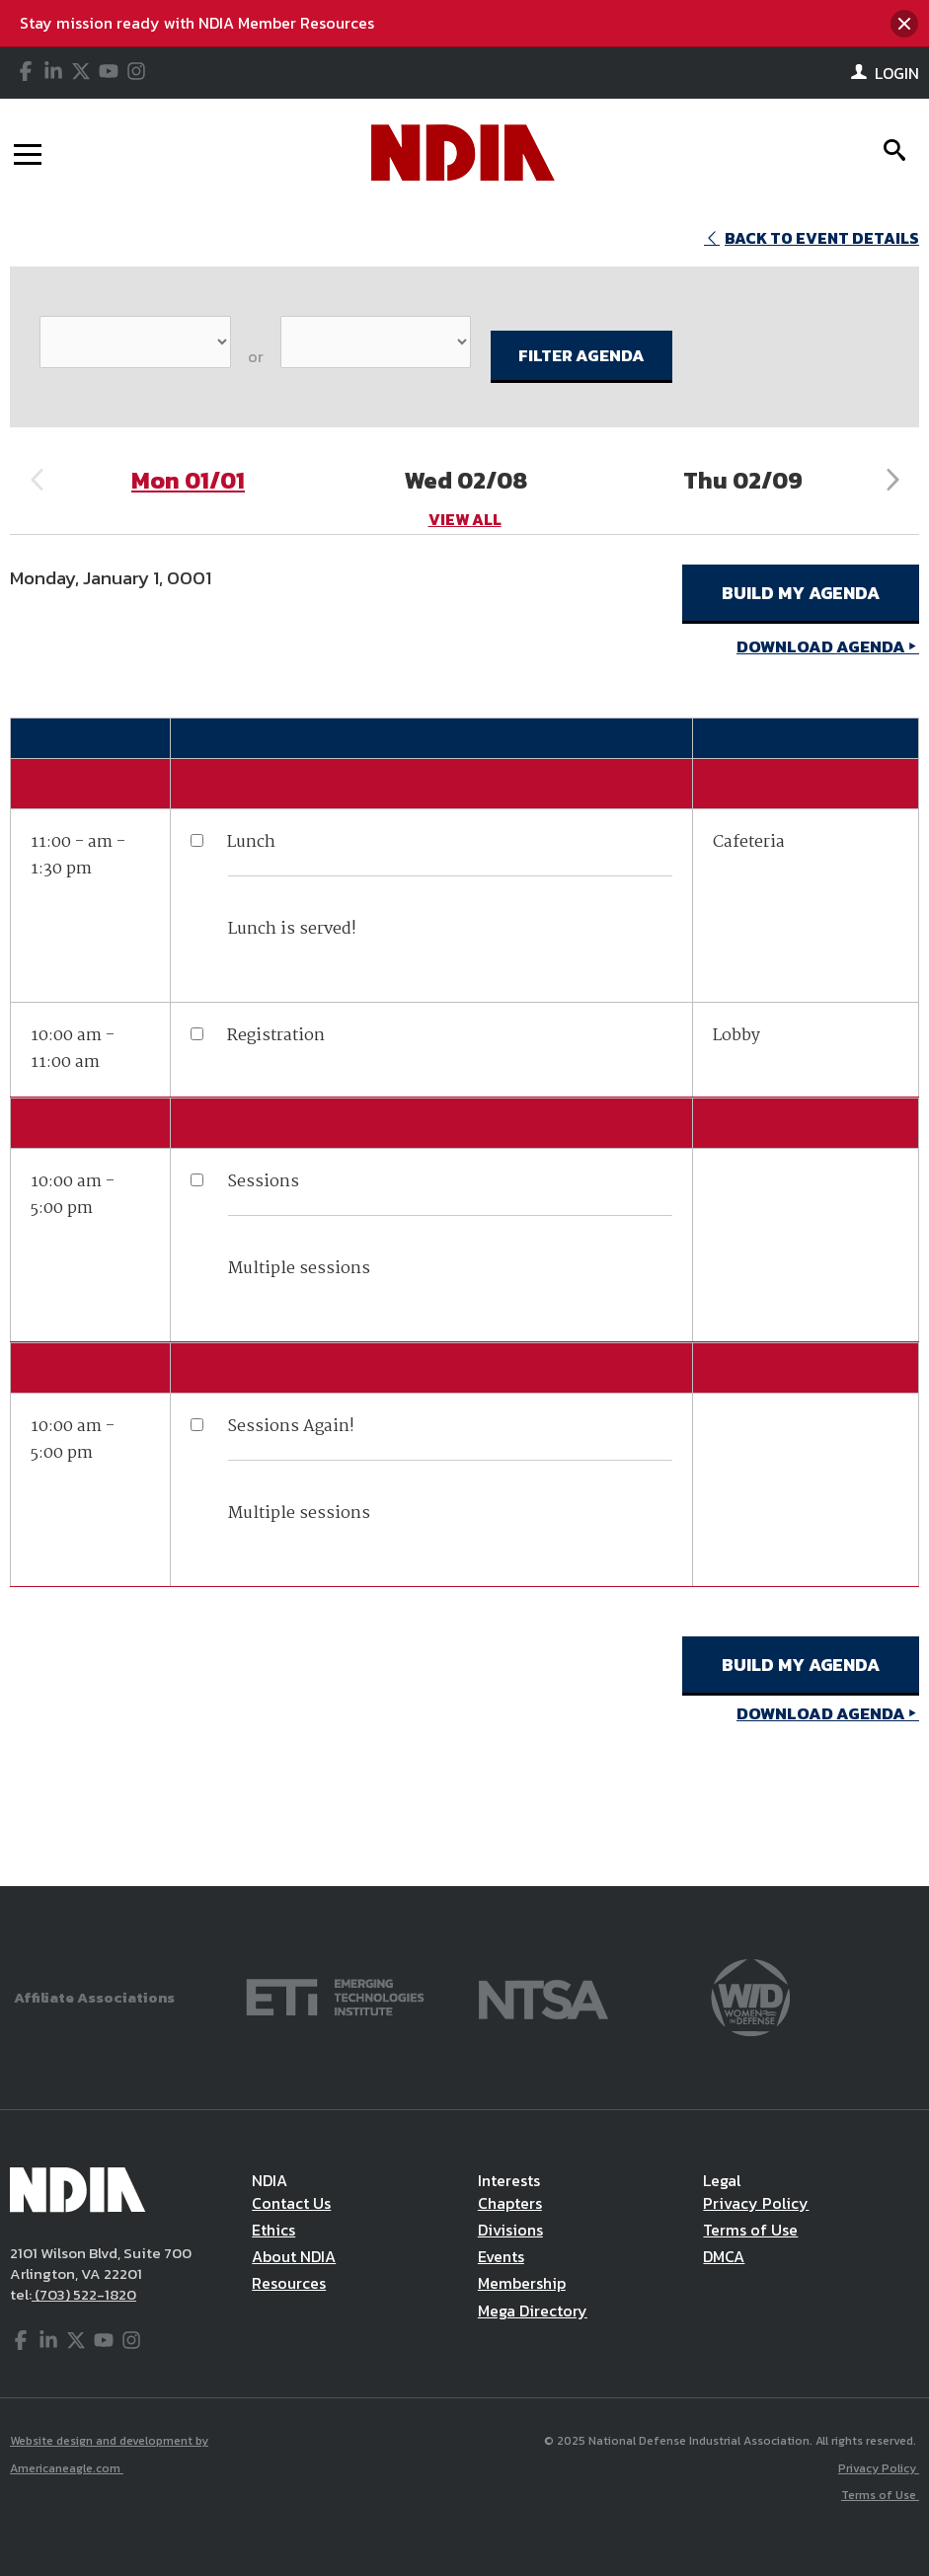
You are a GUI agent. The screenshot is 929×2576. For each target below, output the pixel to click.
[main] (464, 1046)
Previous (36, 480)
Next (892, 480)
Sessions (263, 1182)
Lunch (251, 842)
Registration (276, 1036)
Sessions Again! (290, 1426)
